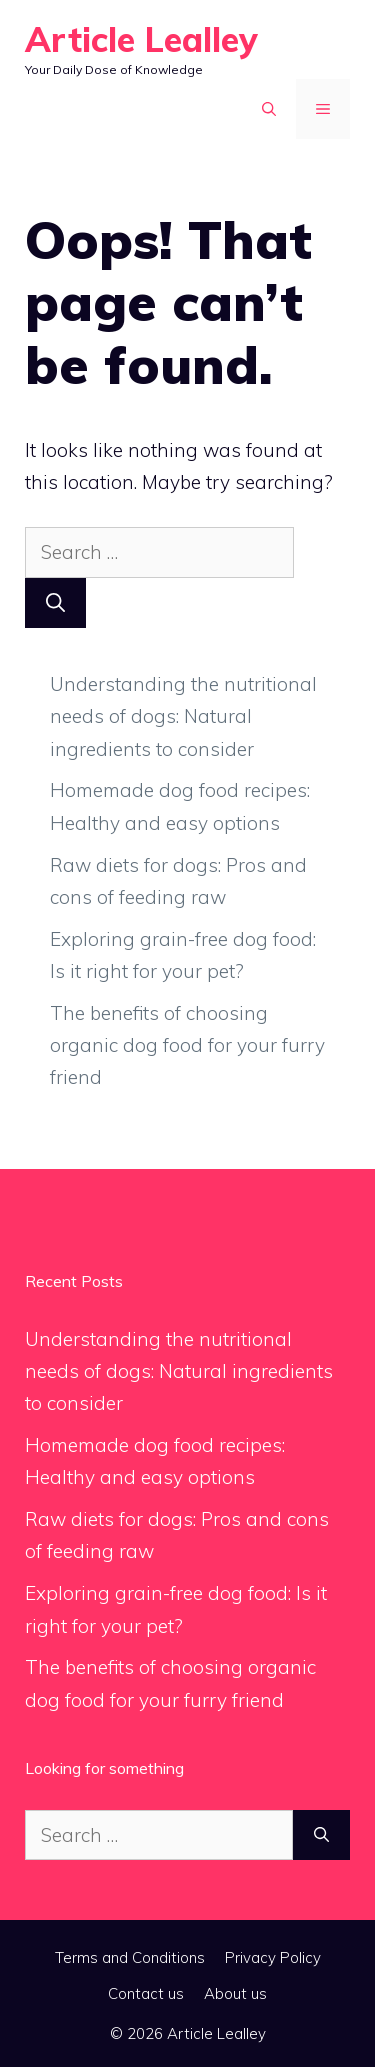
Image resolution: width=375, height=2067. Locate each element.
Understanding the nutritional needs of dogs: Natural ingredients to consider (183, 716)
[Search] (55, 603)
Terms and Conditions (130, 1957)
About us (235, 1993)
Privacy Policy (273, 1957)
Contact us (146, 1993)
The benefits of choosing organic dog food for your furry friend (187, 1045)
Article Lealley (141, 39)
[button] (269, 109)
